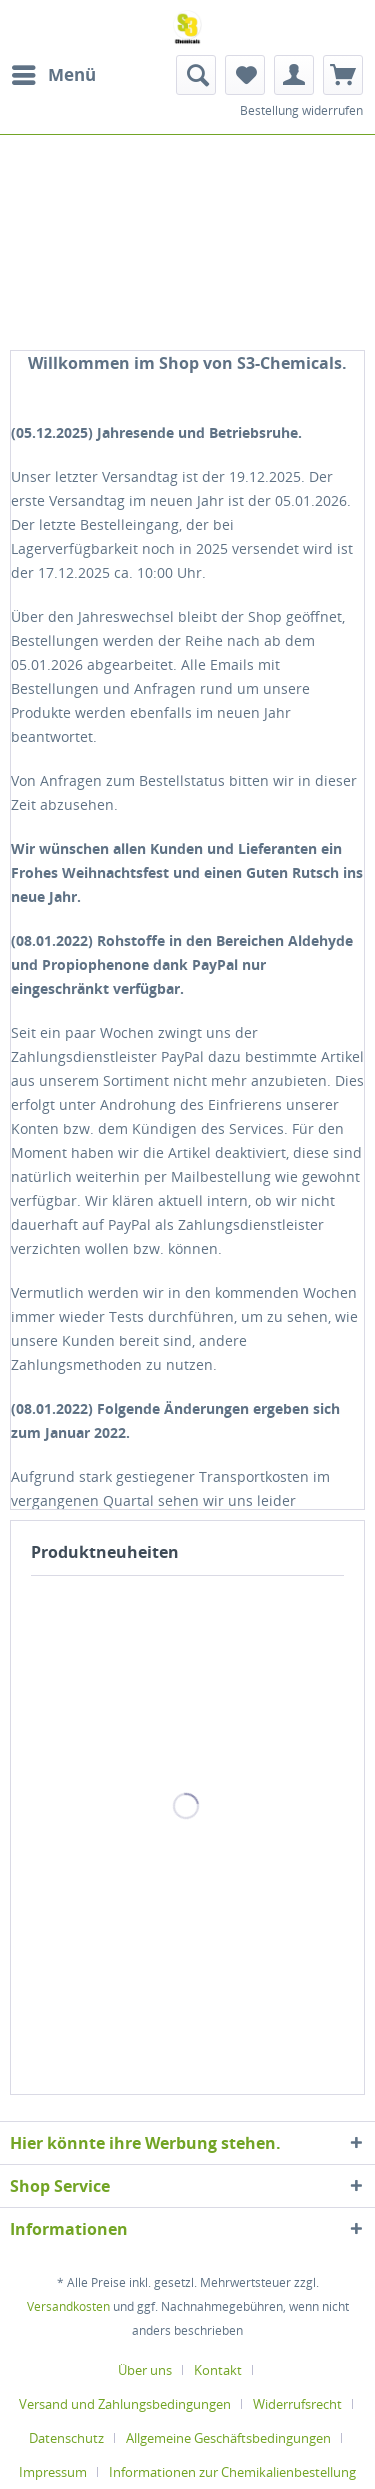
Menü (54, 72)
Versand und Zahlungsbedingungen (125, 2404)
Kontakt (218, 2370)
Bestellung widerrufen (301, 110)
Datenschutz (66, 2438)
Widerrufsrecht (297, 2404)
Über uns (145, 2370)
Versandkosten (68, 2306)
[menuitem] (53, 75)
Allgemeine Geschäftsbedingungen (228, 2438)
